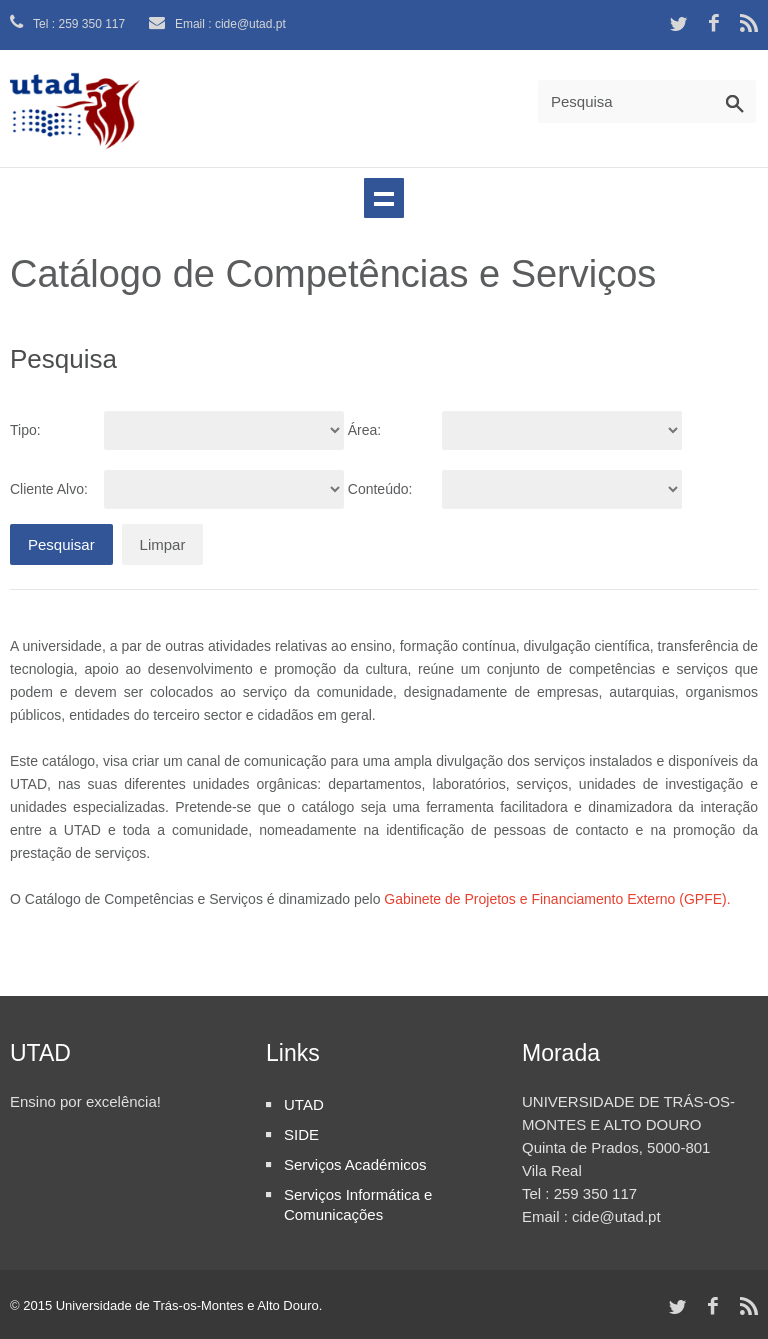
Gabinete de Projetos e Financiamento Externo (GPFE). (557, 899)
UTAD (304, 1104)
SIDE (301, 1134)
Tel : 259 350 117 (67, 24)
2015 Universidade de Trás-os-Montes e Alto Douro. (172, 1305)
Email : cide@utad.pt (217, 24)
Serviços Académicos (355, 1164)
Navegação (384, 198)
